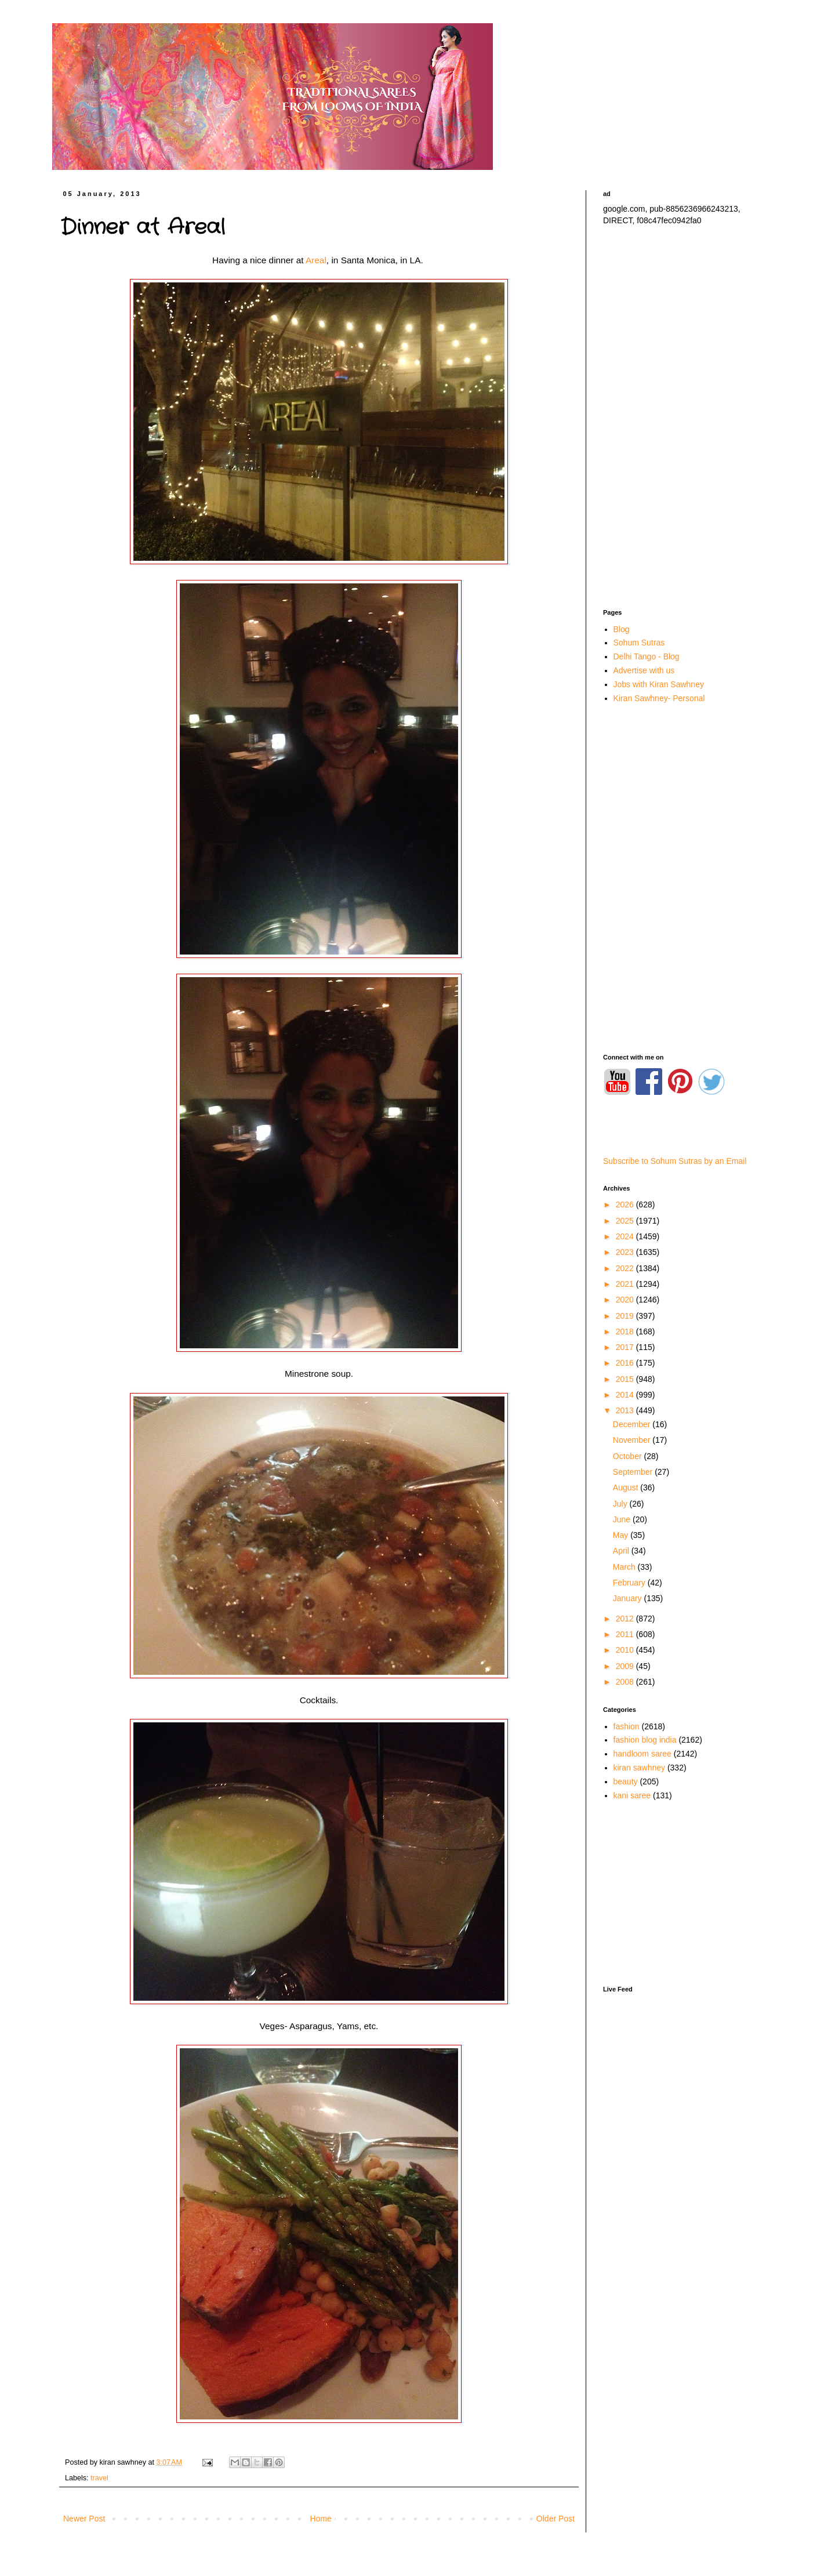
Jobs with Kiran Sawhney (658, 684)
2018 (626, 1331)
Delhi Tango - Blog (646, 656)
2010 (626, 1650)
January (628, 1598)
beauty (625, 1781)
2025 (626, 1220)
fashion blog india (645, 1739)
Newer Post (84, 2518)
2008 (626, 1681)
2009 (626, 1666)
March (625, 1567)
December (632, 1424)
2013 (626, 1410)
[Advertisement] (684, 418)
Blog (621, 629)
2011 (626, 1634)
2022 (626, 1268)
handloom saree (642, 1753)
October (628, 1456)
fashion (626, 1726)
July (621, 1503)
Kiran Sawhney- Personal (659, 698)
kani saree (632, 1795)
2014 (626, 1394)
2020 (626, 1299)
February (630, 1582)
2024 (626, 1236)
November (632, 1440)
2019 (626, 1315)
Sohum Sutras (639, 642)
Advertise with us (644, 670)
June (623, 1519)
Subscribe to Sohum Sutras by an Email (674, 1161)
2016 (626, 1362)
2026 (626, 1204)
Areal (316, 260)
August (626, 1487)
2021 (626, 1284)
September (634, 1471)
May (621, 1535)
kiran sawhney (639, 1767)
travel (99, 2478)
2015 (626, 1379)
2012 (626, 1618)
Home (320, 2518)
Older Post (555, 2518)
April (622, 1550)
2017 (626, 1347)
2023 (626, 1252)
